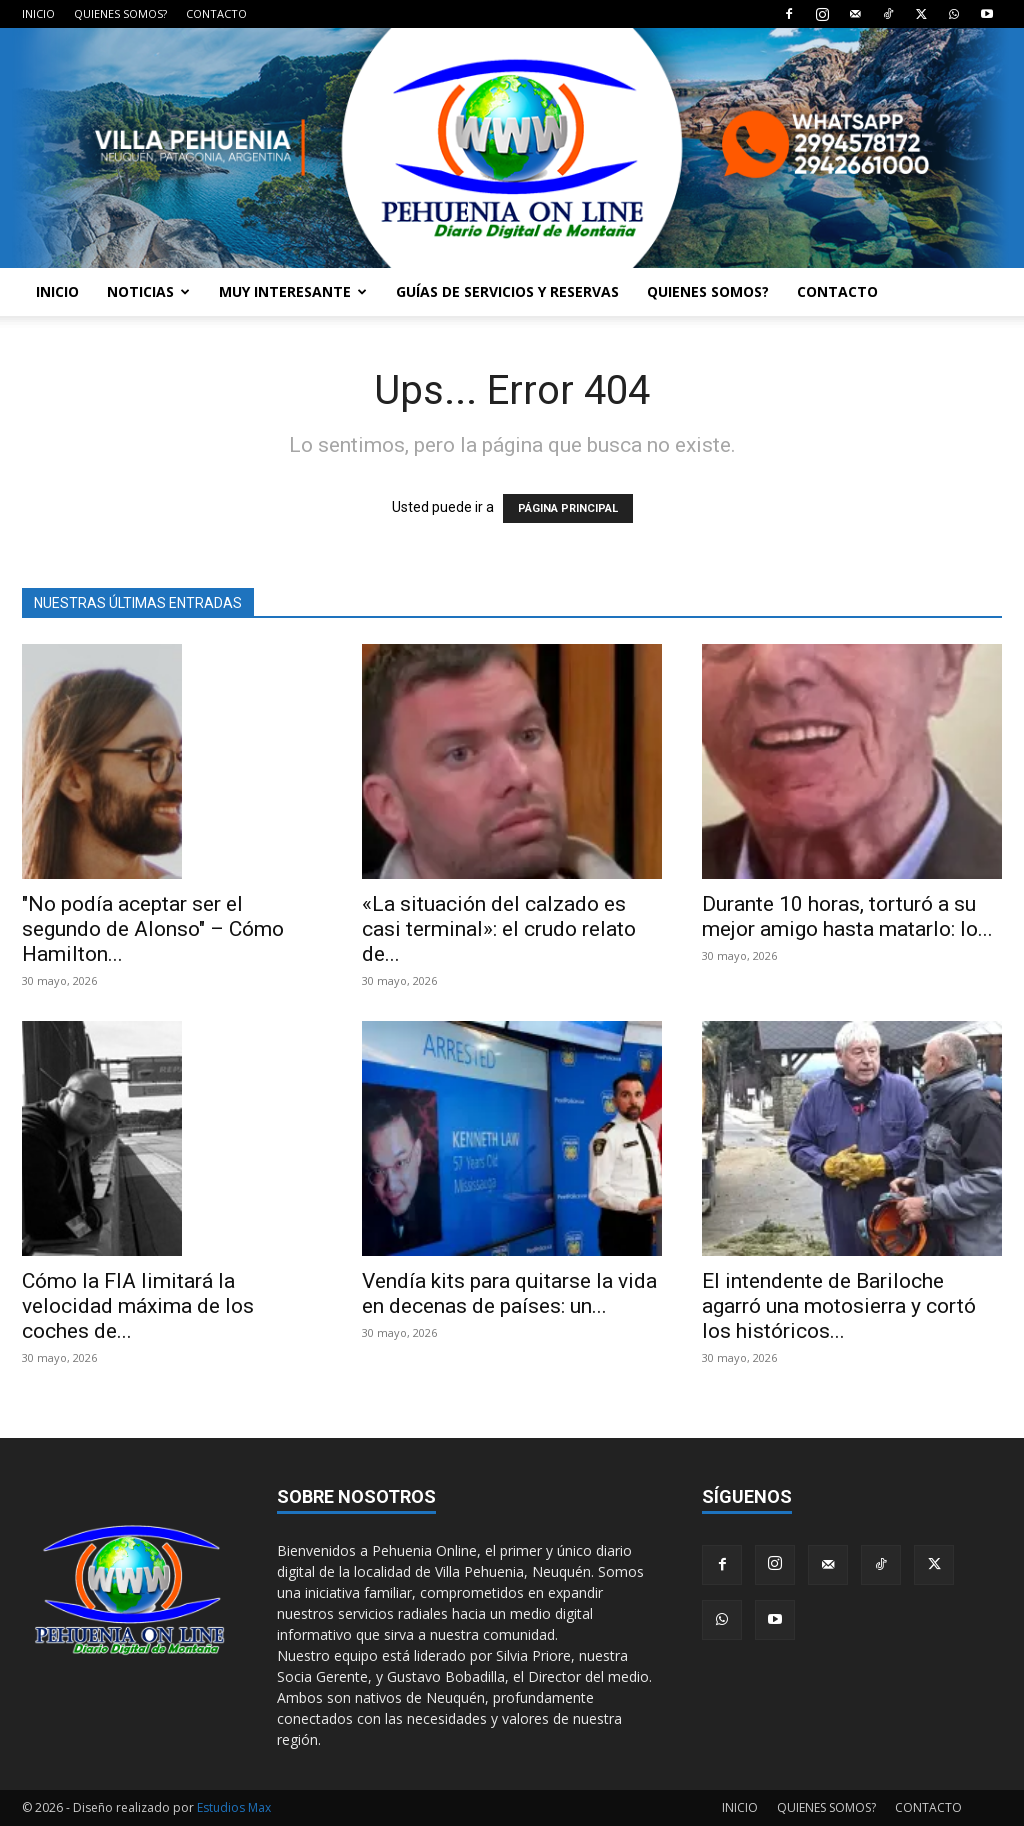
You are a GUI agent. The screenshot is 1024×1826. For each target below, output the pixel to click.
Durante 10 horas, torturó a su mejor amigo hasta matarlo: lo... (847, 916)
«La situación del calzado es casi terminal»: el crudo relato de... (499, 929)
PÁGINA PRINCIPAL (568, 508)
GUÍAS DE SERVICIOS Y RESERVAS (507, 291)
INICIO (38, 13)
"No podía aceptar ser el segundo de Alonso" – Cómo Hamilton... (153, 929)
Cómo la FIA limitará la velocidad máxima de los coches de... (138, 1306)
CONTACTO (216, 13)
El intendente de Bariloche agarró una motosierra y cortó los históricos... (839, 1306)
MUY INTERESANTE (293, 291)
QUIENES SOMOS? (120, 13)
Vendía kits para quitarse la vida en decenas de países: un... (509, 1293)
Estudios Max (234, 1807)
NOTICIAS (148, 291)
